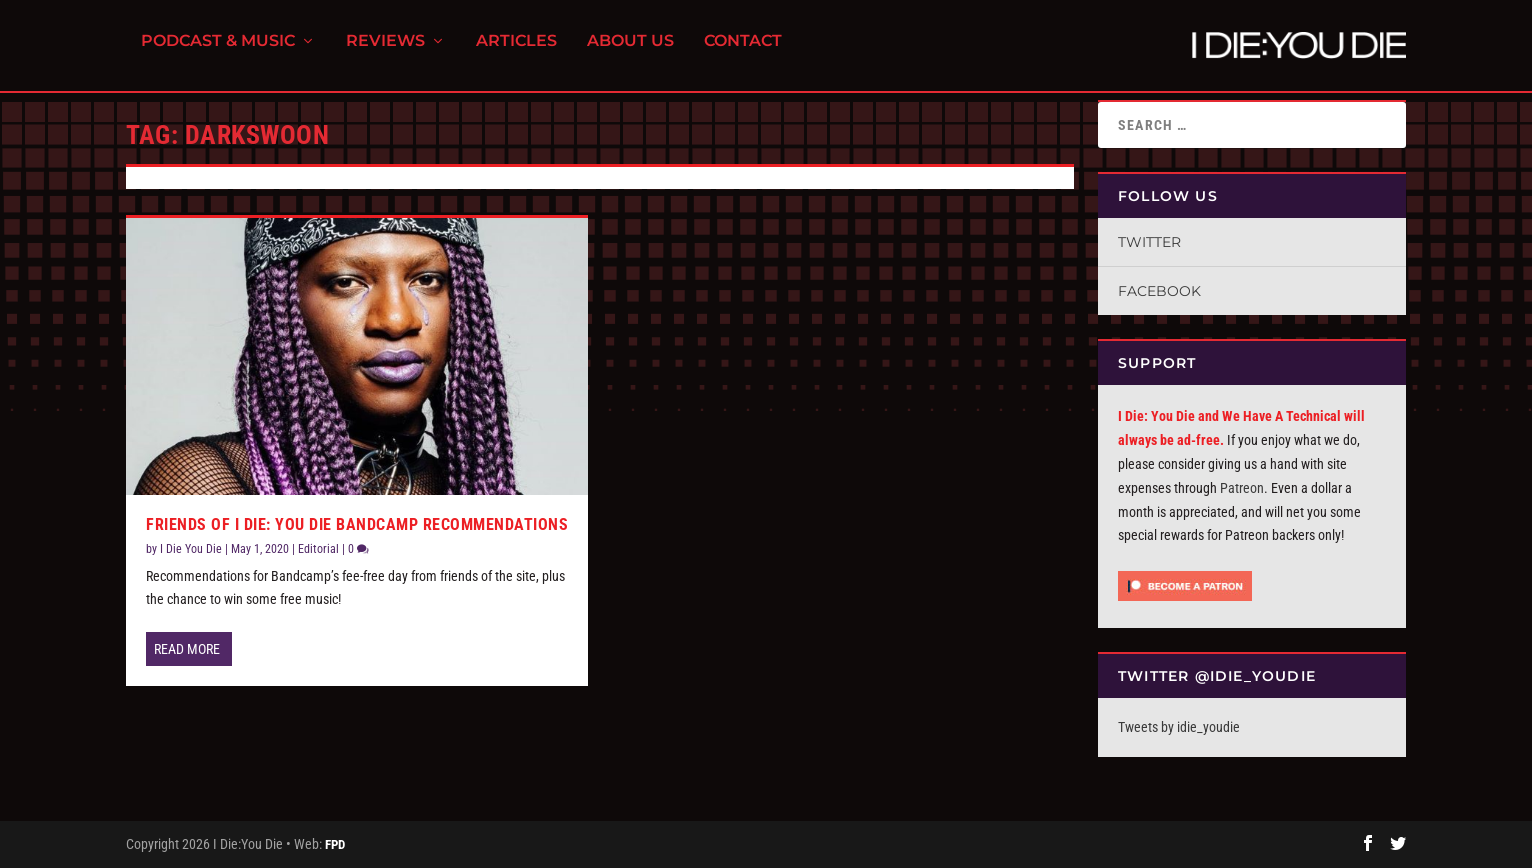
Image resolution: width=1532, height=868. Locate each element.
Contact (743, 50)
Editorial (318, 549)
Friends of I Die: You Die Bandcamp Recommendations (357, 525)
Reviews (385, 50)
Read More (187, 649)
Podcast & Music (218, 50)
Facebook (1159, 291)
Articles (516, 50)
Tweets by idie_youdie (1179, 727)
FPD (335, 844)
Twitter (1149, 242)
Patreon (1242, 488)
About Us (630, 50)
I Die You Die (191, 549)
